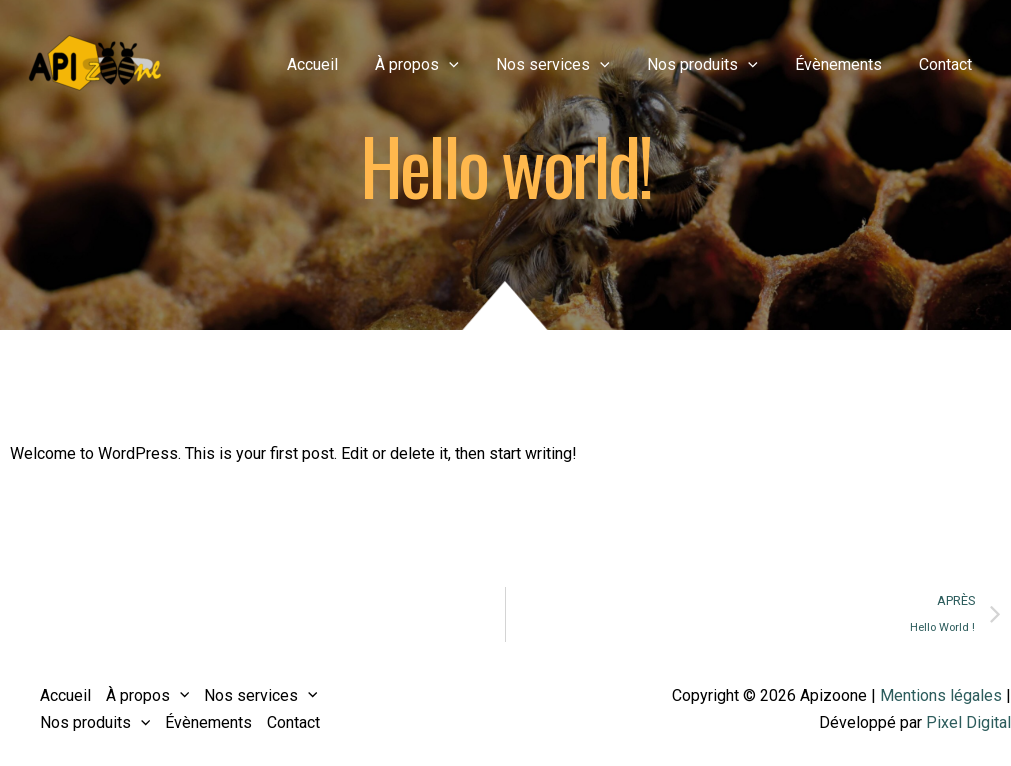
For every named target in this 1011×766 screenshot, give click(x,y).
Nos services (572, 65)
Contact (948, 64)
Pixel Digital (968, 722)
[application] (473, 65)
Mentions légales (941, 695)
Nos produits (715, 65)
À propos (441, 65)
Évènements (846, 64)
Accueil (341, 64)
